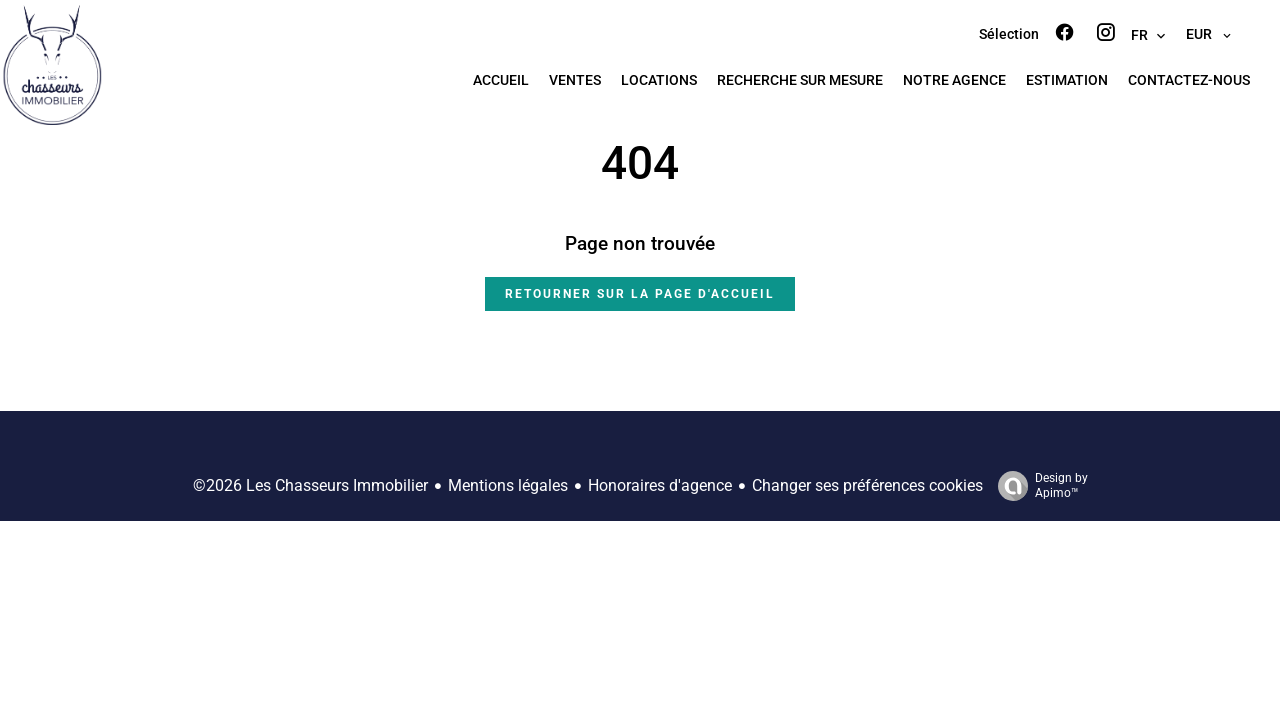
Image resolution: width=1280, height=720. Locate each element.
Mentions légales (508, 485)
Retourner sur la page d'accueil (640, 294)
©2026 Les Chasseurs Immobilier (310, 485)
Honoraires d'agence (660, 485)
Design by (1038, 486)
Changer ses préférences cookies (867, 485)
